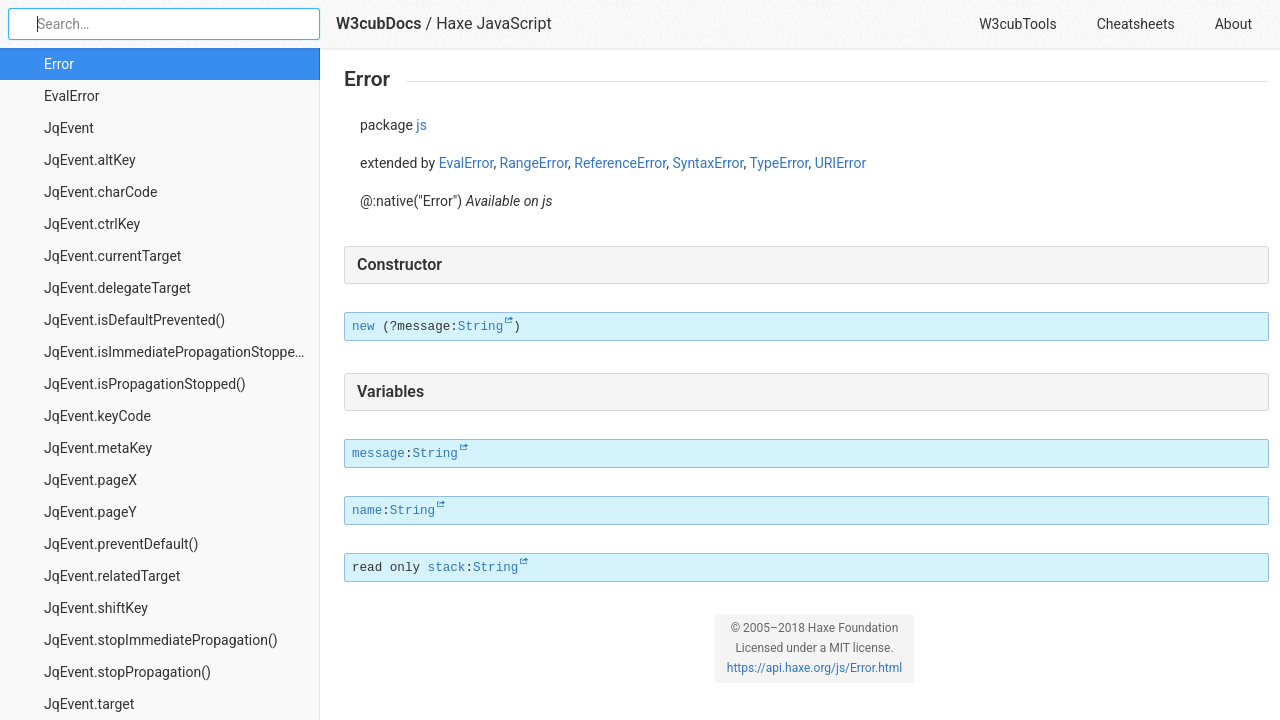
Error (59, 64)
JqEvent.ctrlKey (92, 224)
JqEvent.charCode (100, 192)
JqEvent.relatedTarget (112, 576)
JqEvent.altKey (90, 160)
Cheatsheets (1136, 24)
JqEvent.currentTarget (112, 256)
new (363, 327)
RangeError (534, 163)
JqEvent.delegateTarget (117, 288)
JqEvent (69, 128)
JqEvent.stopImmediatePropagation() (161, 640)
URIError (841, 163)
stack (447, 568)
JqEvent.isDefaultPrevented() (134, 320)
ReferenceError (620, 163)
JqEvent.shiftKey (96, 608)
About (1233, 24)
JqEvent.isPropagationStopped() (145, 384)
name (367, 511)
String (480, 327)
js (421, 125)
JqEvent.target (89, 704)
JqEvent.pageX (90, 480)
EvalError (72, 96)
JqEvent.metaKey (98, 448)
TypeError (778, 163)
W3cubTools (1017, 24)
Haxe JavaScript (494, 23)
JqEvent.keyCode (97, 416)
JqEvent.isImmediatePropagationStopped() (178, 352)
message (378, 454)
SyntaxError (707, 163)
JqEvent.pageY (90, 512)
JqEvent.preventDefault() (121, 544)
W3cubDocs (379, 23)
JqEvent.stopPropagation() (127, 672)
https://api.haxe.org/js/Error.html (814, 668)
